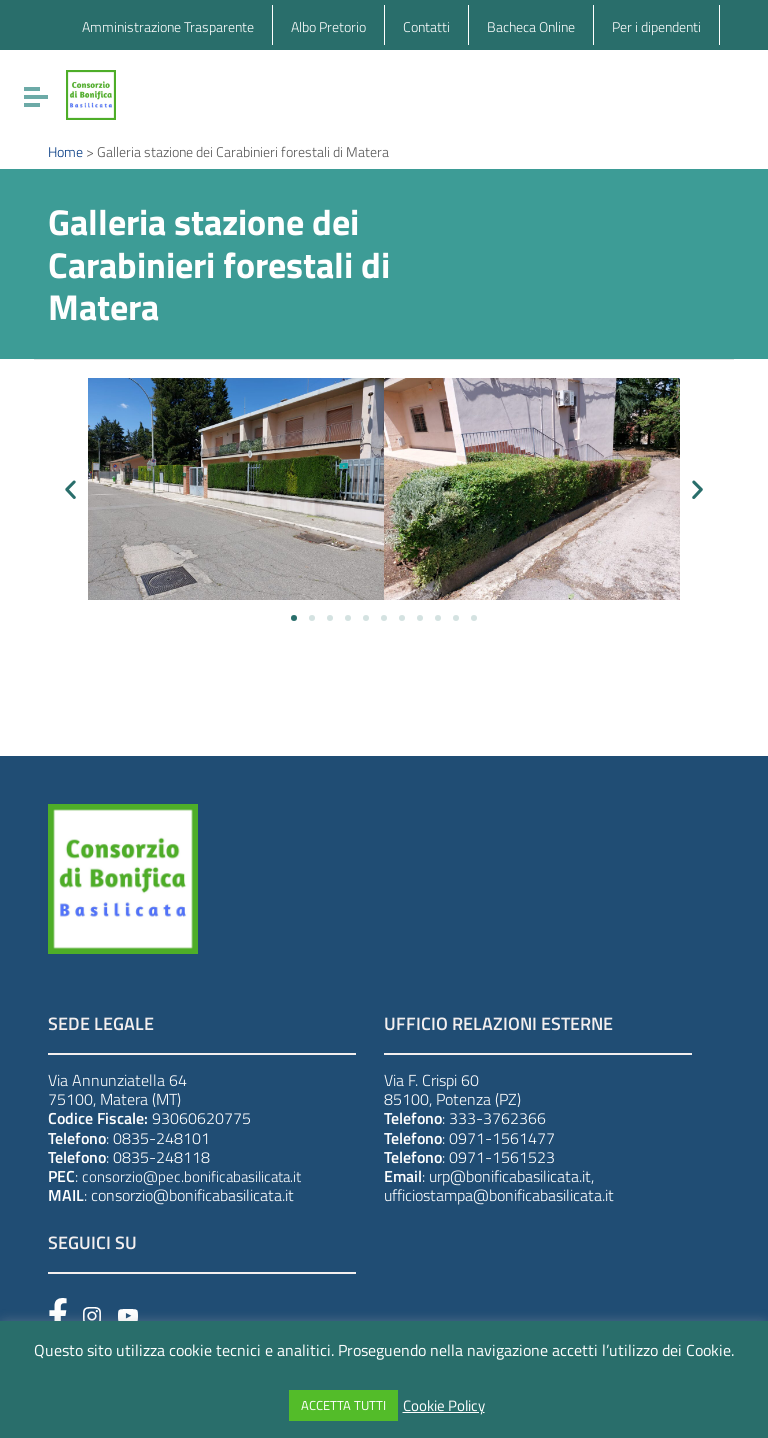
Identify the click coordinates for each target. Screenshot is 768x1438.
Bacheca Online (531, 26)
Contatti (426, 26)
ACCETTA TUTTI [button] (343, 1405)
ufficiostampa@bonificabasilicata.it (499, 1195)
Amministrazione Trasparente (168, 26)
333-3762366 (497, 1118)
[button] (70, 489)
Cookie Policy (444, 1406)
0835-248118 (161, 1157)
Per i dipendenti (656, 26)
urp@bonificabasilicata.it (510, 1176)
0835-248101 (161, 1138)
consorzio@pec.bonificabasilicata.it (191, 1176)
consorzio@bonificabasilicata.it (192, 1195)
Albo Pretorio (328, 26)
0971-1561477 (502, 1138)
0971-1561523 (502, 1157)
